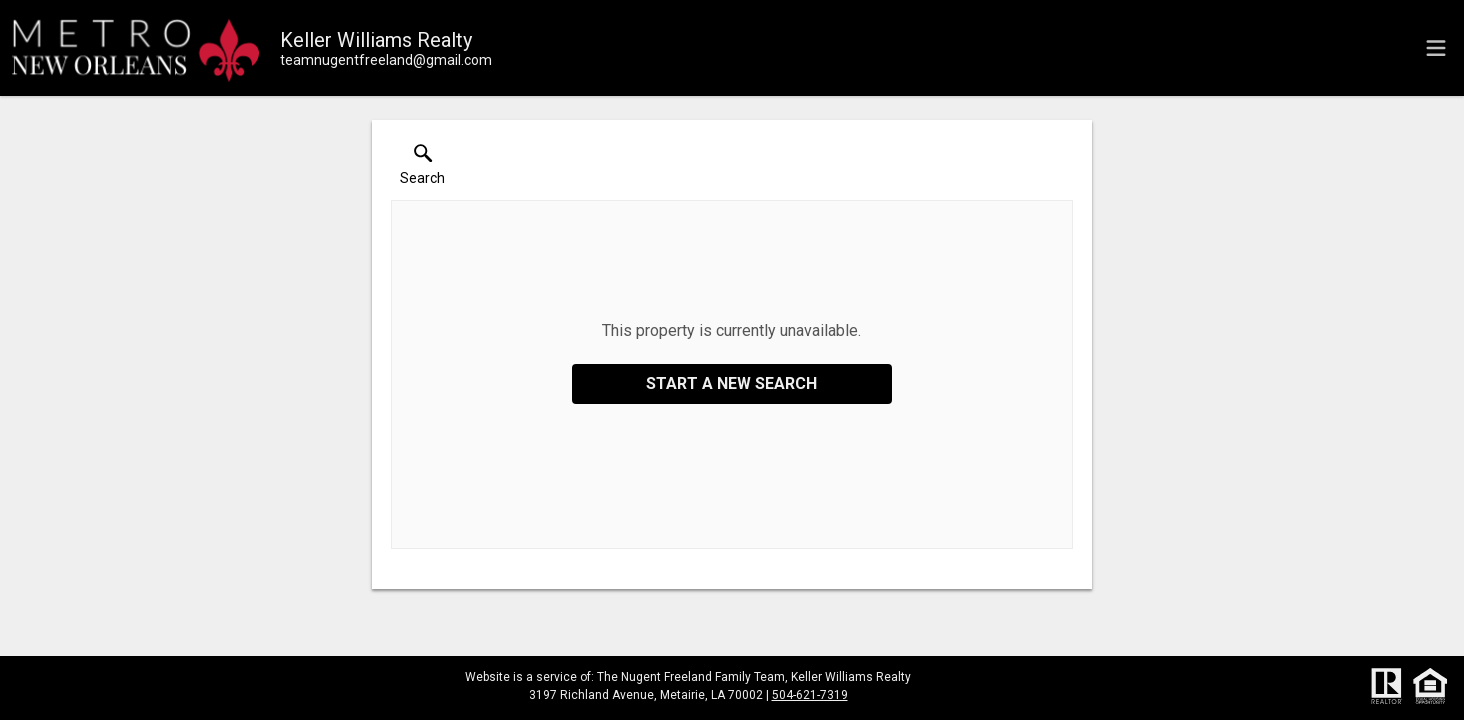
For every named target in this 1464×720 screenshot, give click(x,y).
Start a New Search (731, 383)
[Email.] (386, 60)
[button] (422, 169)
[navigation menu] (1436, 48)
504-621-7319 (810, 695)
